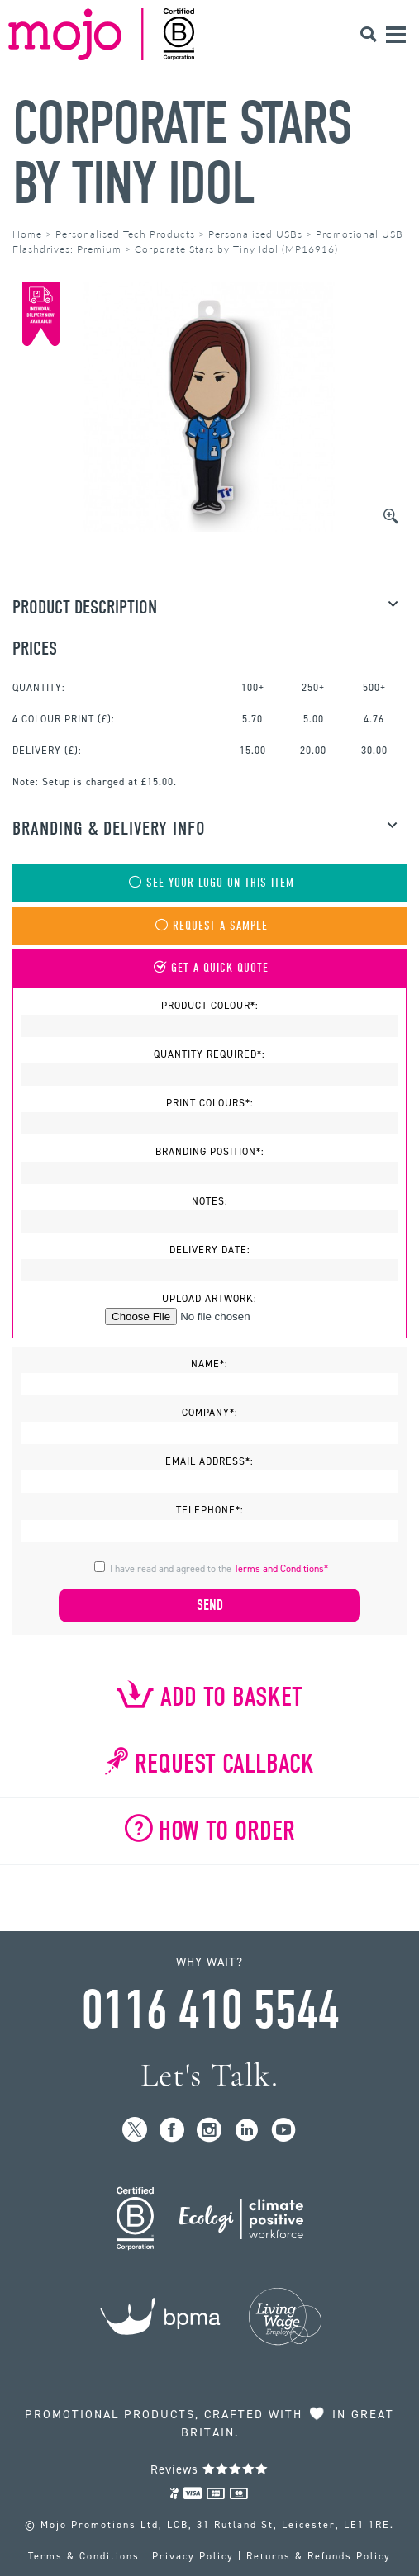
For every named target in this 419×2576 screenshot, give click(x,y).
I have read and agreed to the (219, 1568)
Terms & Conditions (84, 2556)
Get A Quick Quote (209, 968)
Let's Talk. (209, 2075)
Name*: (209, 1364)
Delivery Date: (209, 1250)
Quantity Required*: (209, 1054)
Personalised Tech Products (125, 234)
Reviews (209, 2469)
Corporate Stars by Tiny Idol (181, 153)
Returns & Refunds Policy (318, 2556)
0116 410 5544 (210, 2010)
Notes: (210, 1201)
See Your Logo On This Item (210, 883)
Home (27, 234)
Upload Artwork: (209, 1298)
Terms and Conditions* (281, 1568)
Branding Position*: (209, 1151)
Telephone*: (210, 1510)
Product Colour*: (210, 1005)
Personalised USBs (255, 234)
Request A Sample (210, 926)
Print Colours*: (210, 1103)
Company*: (210, 1412)
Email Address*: (209, 1461)
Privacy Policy (193, 2556)
